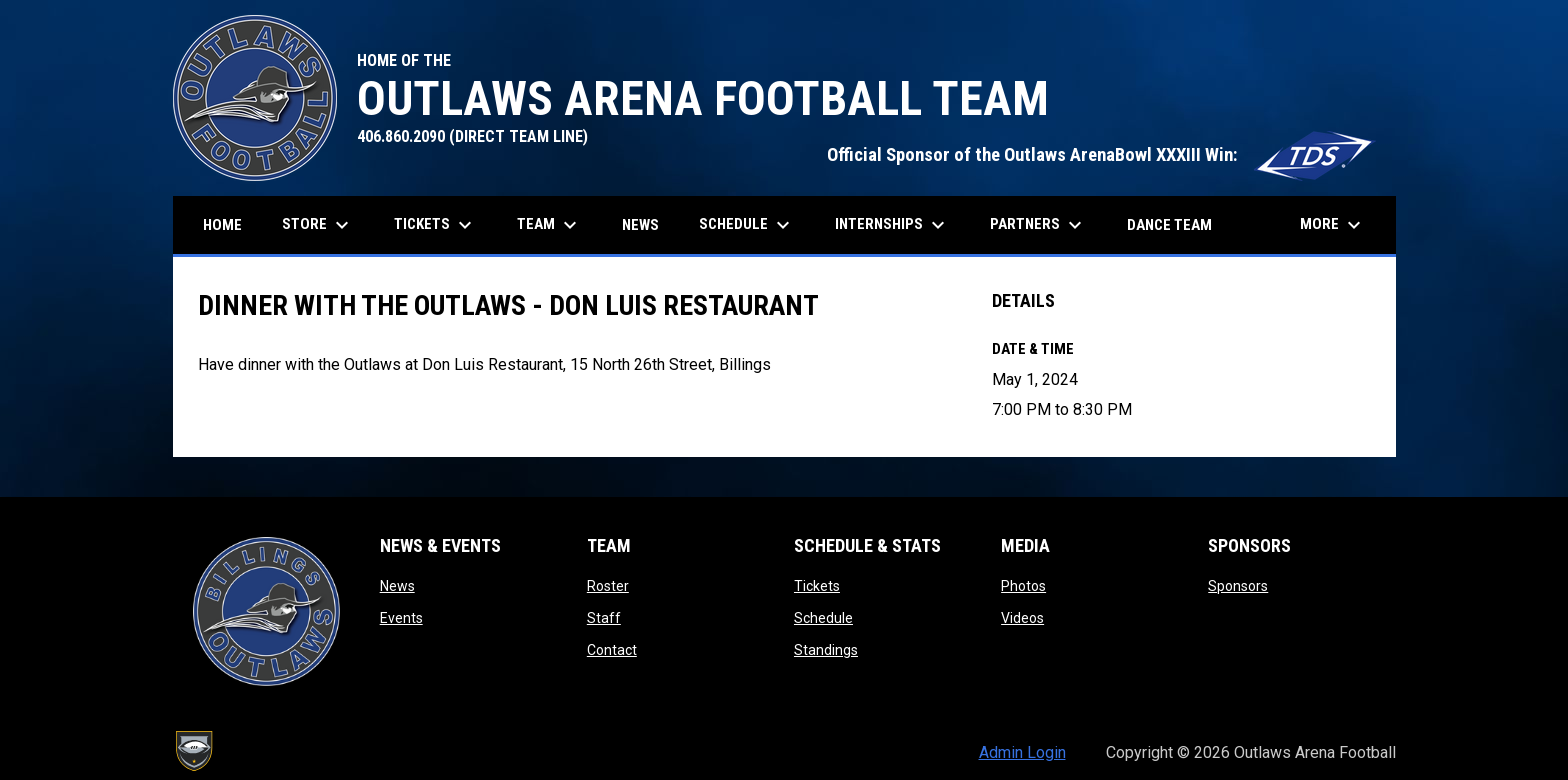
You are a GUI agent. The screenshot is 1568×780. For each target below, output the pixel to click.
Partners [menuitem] (1038, 225)
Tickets (817, 586)
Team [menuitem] (549, 225)
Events (401, 618)
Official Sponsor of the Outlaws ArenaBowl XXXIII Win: (1101, 155)
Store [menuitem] (325, 225)
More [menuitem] (1333, 225)
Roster (608, 586)
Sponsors (1238, 586)
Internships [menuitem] (892, 225)
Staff (604, 618)
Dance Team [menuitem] (1169, 225)
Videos (1022, 618)
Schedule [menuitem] (747, 225)
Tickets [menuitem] (435, 225)
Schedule (823, 618)
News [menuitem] (640, 225)
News (397, 586)
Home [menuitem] (222, 225)
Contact (612, 650)
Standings (826, 650)
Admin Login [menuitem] (1022, 752)
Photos (1023, 586)
